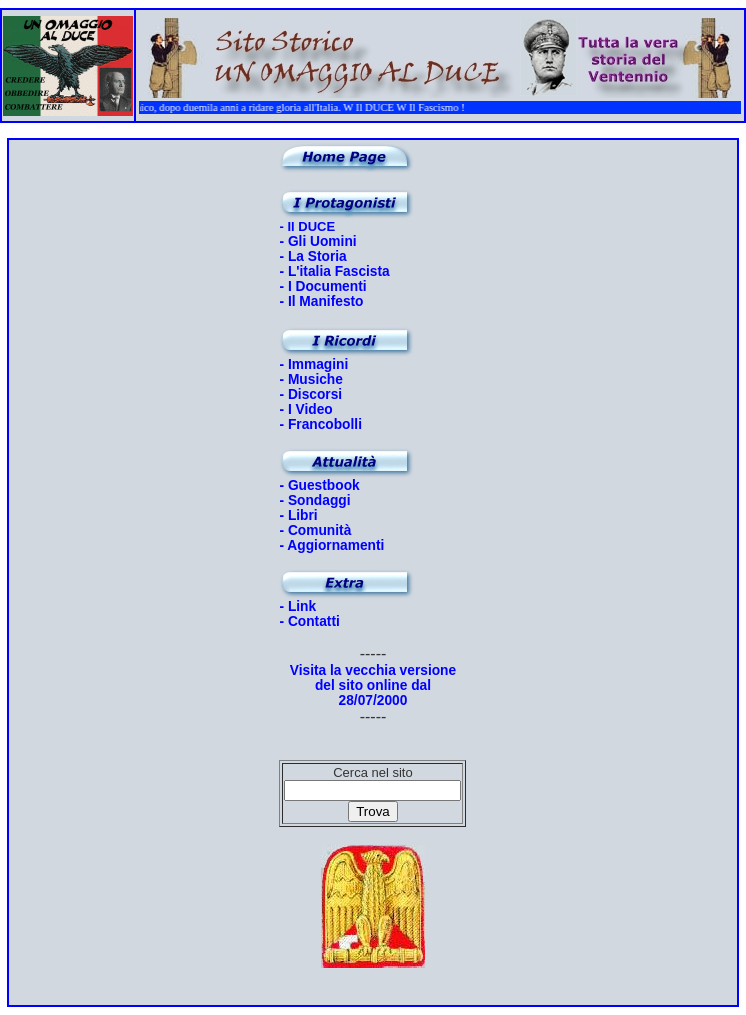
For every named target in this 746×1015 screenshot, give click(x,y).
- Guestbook (319, 485)
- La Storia (312, 256)
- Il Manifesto (321, 301)
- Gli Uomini (317, 241)
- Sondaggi (314, 500)
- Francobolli (320, 424)
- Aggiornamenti (331, 545)
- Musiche (310, 379)
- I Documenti (322, 286)
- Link (297, 606)
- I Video (305, 409)
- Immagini (313, 364)
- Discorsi (310, 394)
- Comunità (315, 530)
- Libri (298, 515)
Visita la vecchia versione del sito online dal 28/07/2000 (373, 685)
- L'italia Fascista (334, 271)
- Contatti (309, 621)
